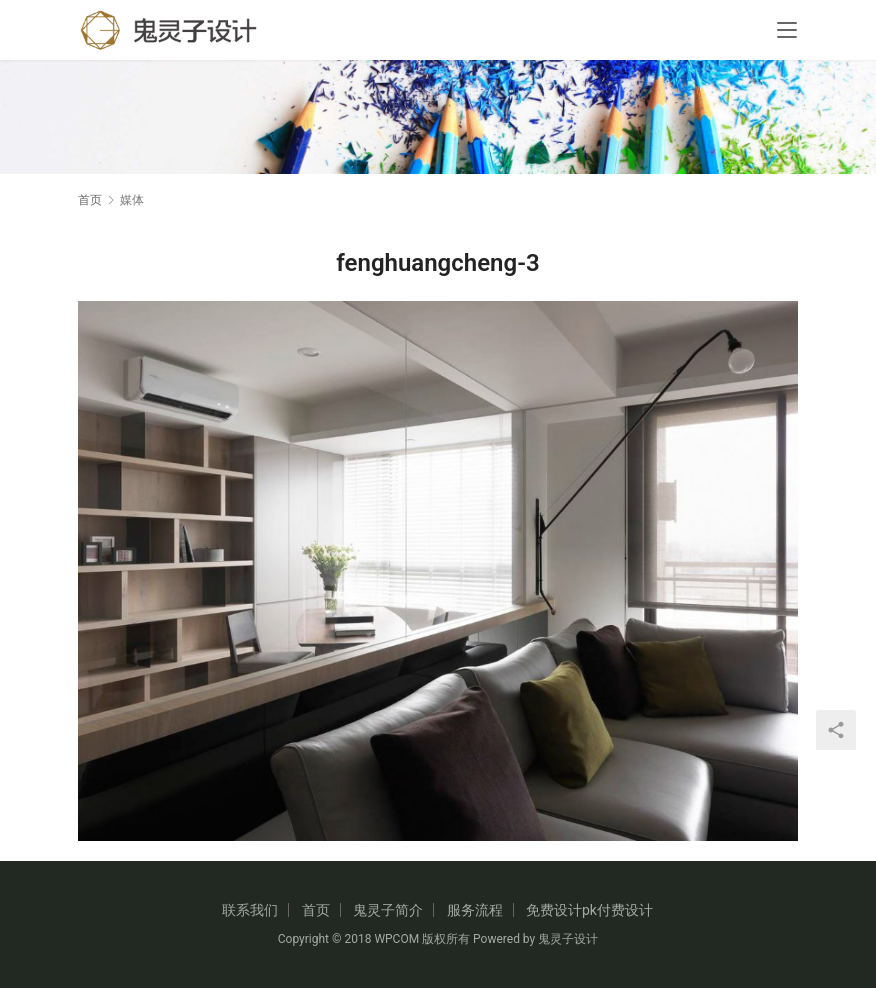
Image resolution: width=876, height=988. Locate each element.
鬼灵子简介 (388, 910)
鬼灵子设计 (568, 939)
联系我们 (250, 910)
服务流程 (475, 910)
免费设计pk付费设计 (589, 910)
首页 (90, 200)
